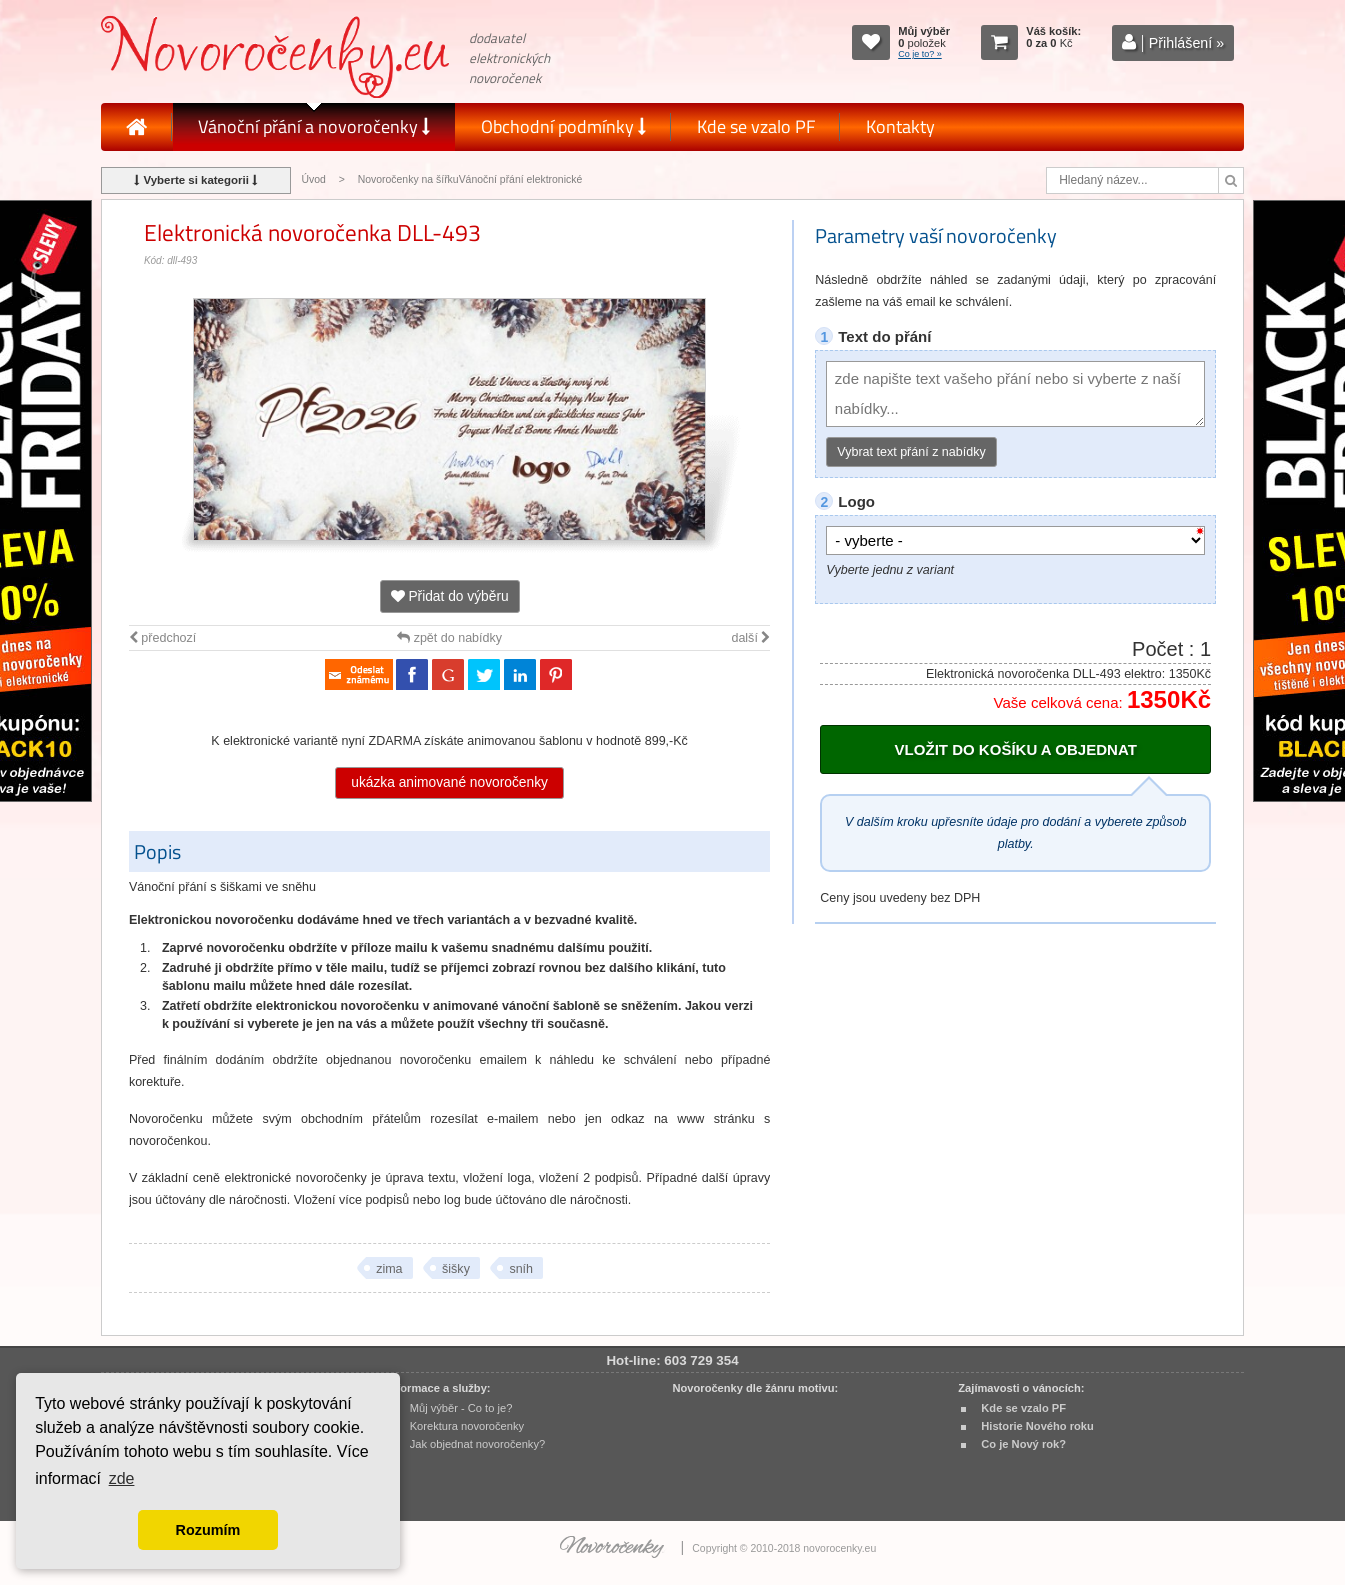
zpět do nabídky (449, 638)
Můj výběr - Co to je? (461, 1408)
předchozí (162, 638)
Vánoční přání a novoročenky (314, 126)
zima (389, 1269)
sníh (521, 1269)
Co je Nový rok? (1023, 1444)
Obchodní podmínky (563, 126)
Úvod (313, 179)
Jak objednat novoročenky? (477, 1444)
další (750, 638)
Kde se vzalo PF (756, 126)
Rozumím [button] (208, 1530)
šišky (456, 1269)
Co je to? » (920, 54)
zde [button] (122, 1478)
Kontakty (900, 126)
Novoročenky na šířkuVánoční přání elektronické (470, 179)
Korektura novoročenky (467, 1426)
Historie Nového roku (1037, 1426)
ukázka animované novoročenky (449, 782)
